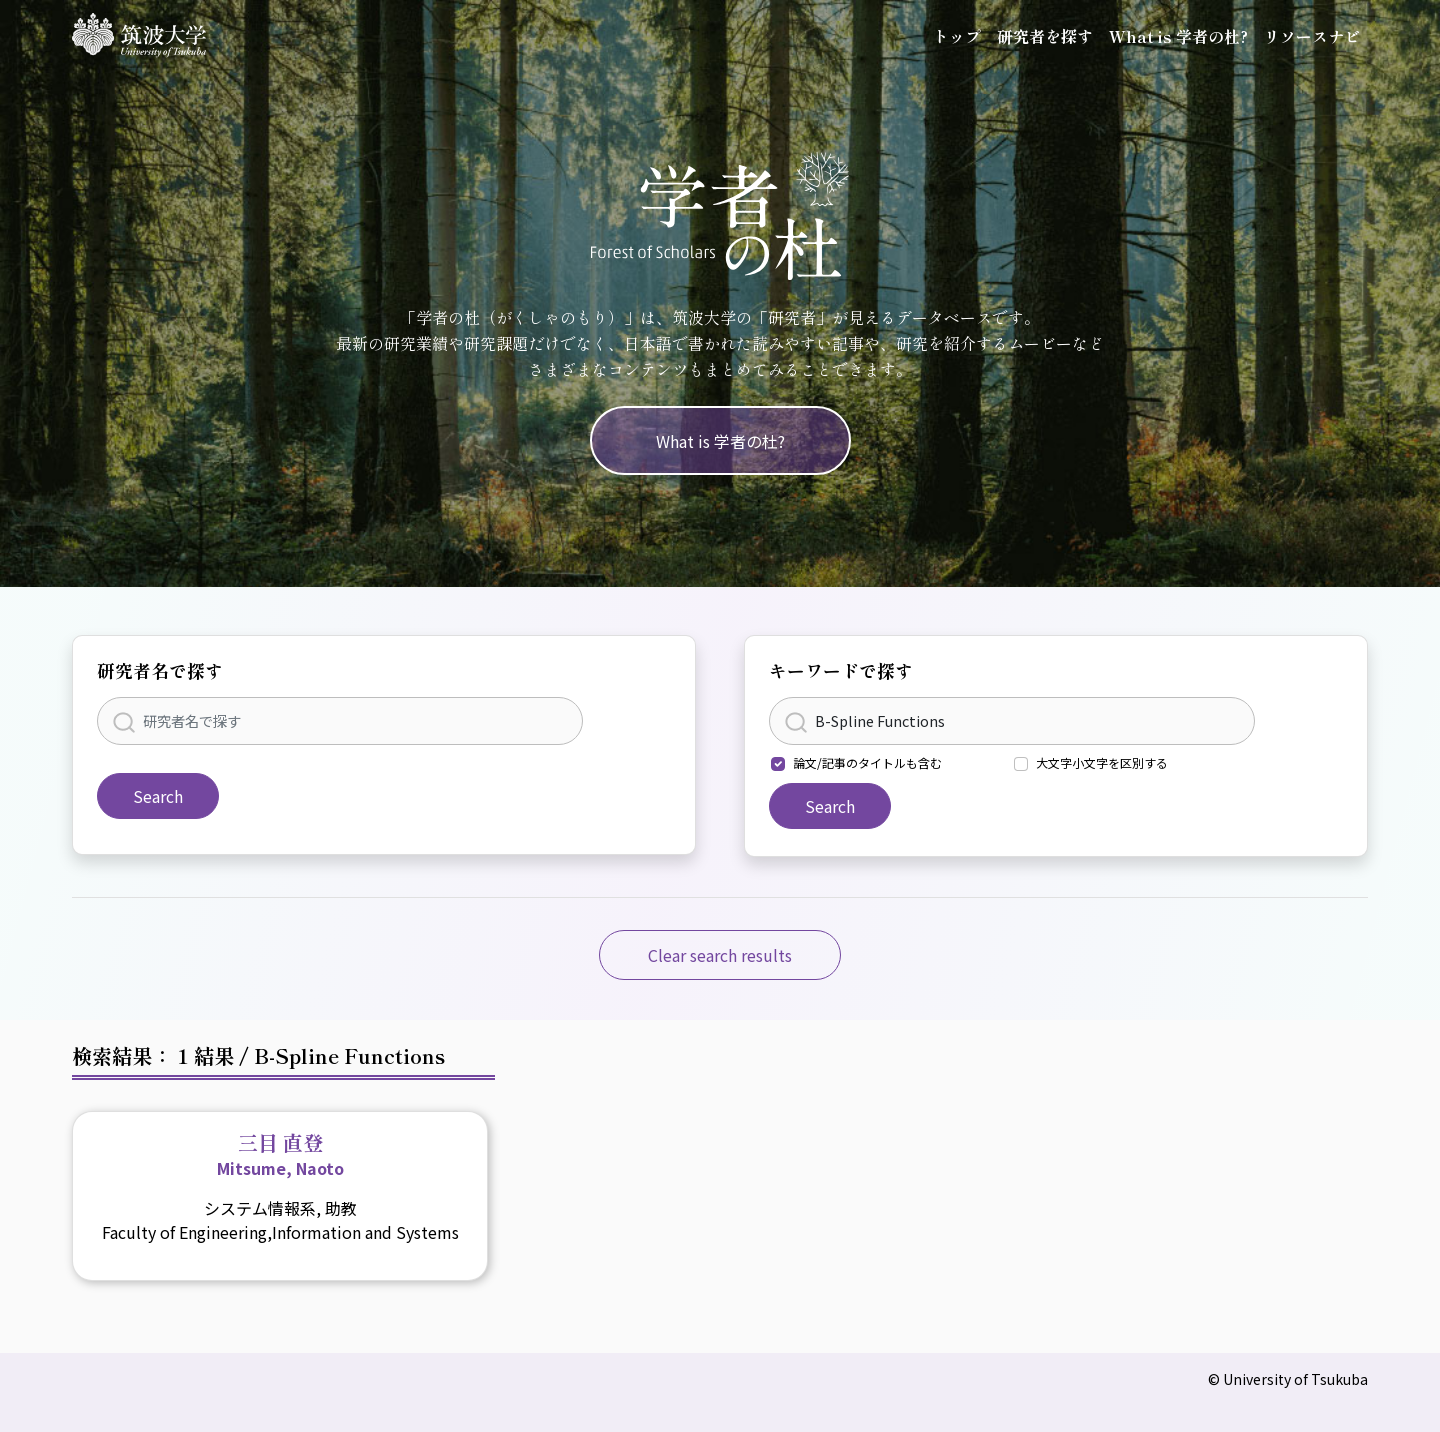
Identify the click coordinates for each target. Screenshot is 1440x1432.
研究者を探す (1045, 36)
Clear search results (720, 955)
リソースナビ (1312, 36)
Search (158, 796)
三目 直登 (280, 1154)
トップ (957, 36)
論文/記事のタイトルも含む (867, 762)
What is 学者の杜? (1178, 36)
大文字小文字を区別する (1102, 762)
